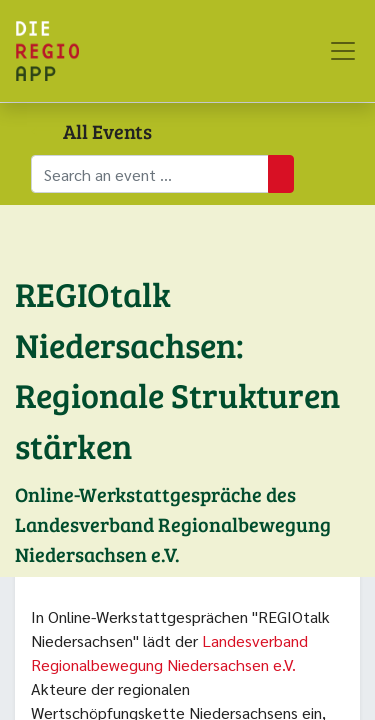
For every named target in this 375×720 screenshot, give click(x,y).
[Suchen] (281, 174)
